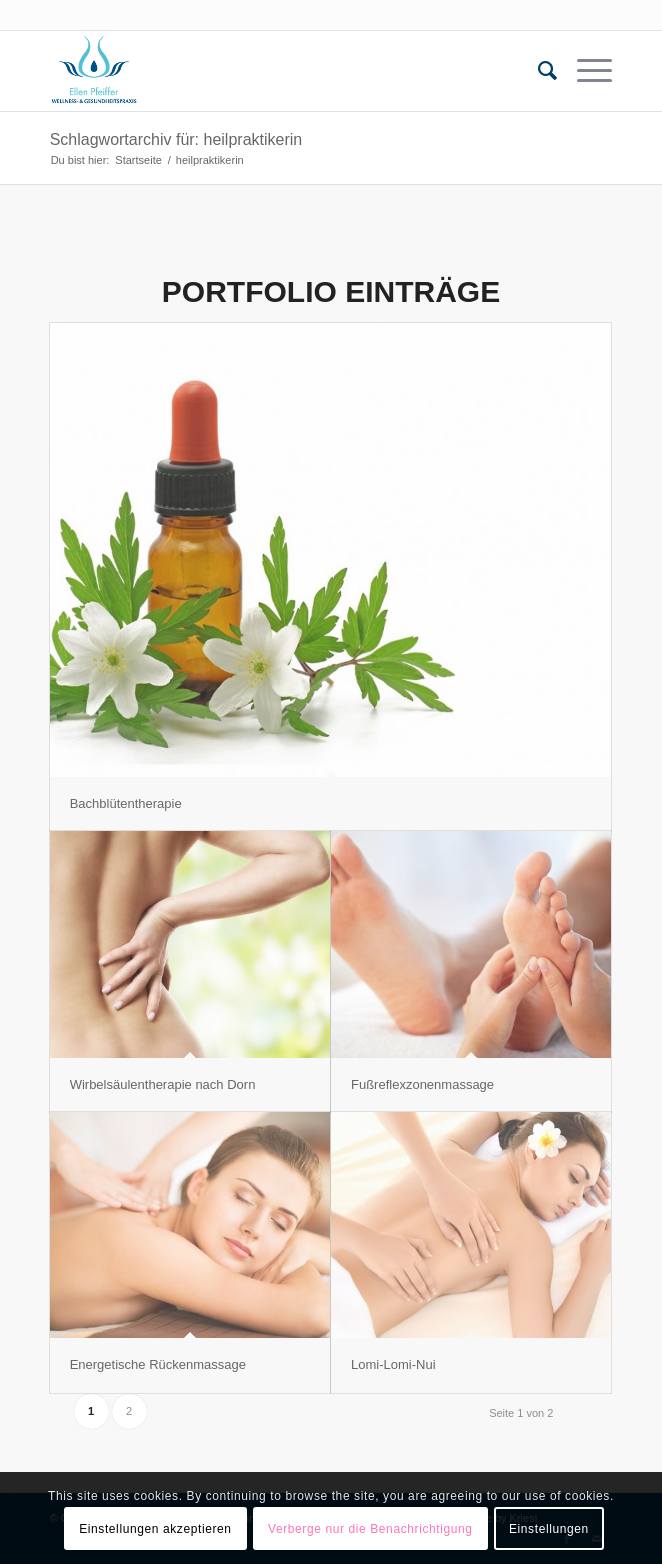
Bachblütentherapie (126, 803)
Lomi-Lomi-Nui (393, 1364)
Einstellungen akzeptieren (155, 1529)
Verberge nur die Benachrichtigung (370, 1529)
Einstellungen (549, 1529)
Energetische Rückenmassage (158, 1364)
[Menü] (584, 71)
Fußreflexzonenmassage (422, 1084)
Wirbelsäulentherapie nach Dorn (163, 1084)
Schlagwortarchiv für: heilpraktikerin (176, 139)
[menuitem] (537, 71)
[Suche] (537, 71)
